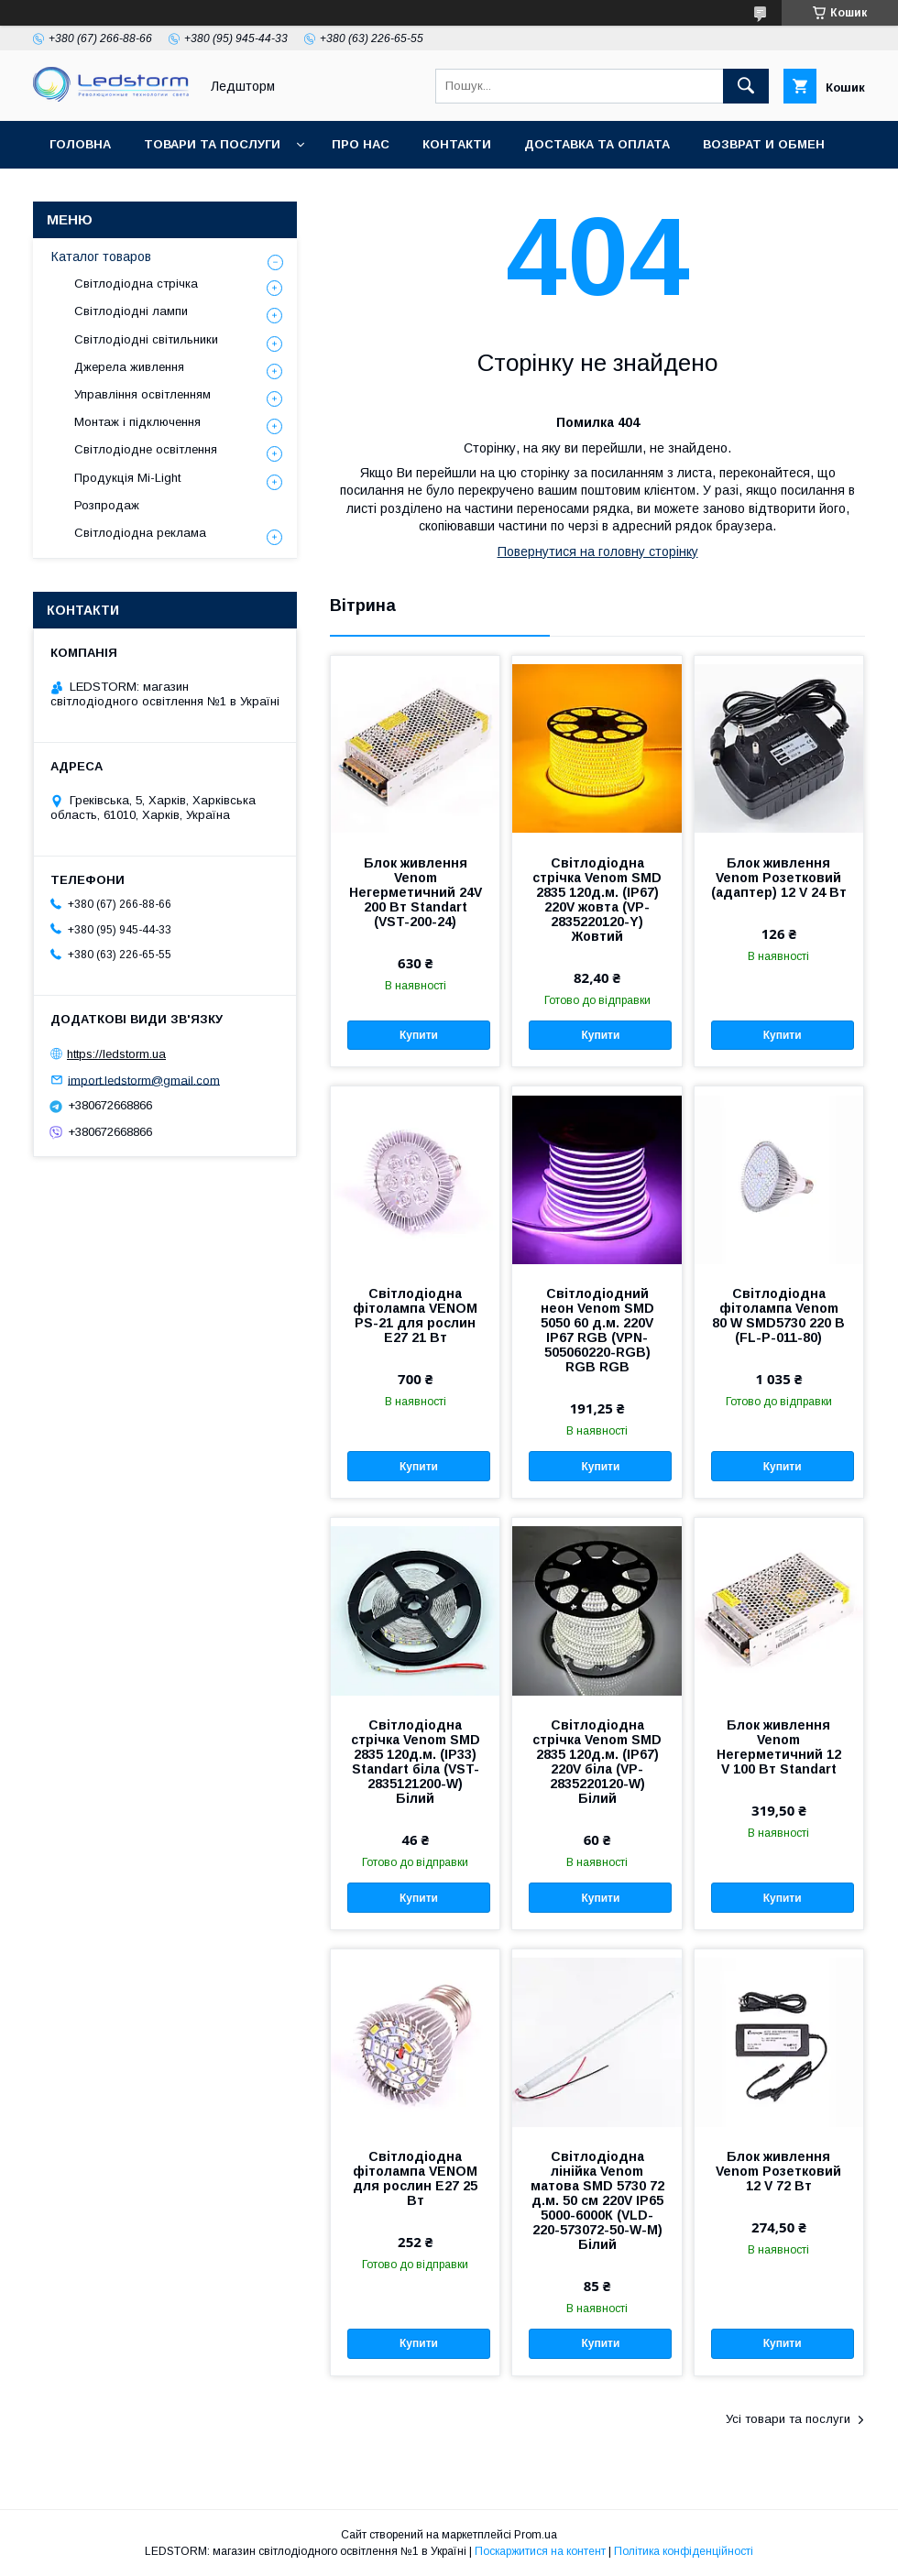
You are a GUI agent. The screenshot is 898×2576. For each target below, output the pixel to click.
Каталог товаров (101, 256)
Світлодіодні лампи (131, 311)
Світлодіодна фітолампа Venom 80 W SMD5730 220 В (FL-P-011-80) (778, 1315)
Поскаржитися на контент (540, 2551)
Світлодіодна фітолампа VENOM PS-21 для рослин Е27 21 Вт (415, 1315)
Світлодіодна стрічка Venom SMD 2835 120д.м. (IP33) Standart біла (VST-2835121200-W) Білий (415, 1762)
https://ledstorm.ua (116, 1054)
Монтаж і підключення (137, 422)
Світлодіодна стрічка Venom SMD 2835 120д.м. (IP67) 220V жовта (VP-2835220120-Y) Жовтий (597, 900)
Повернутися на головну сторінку (598, 551)
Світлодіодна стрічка (136, 283)
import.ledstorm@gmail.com (144, 1079)
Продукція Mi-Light (127, 478)
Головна (80, 144)
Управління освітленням (142, 394)
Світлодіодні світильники (146, 339)
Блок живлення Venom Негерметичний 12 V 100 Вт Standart (779, 1747)
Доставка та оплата (597, 144)
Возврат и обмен (764, 144)
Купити (419, 1035)
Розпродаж (106, 505)
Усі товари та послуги (788, 2419)
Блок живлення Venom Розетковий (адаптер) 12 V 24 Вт (779, 878)
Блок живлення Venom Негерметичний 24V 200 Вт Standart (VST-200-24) (415, 892)
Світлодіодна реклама (140, 533)
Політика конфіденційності (683, 2551)
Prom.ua (535, 2534)
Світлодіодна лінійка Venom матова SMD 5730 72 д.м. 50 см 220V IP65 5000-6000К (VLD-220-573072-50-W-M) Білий (597, 2200)
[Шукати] (746, 86)
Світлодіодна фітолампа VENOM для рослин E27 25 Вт (415, 2178)
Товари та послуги (212, 144)
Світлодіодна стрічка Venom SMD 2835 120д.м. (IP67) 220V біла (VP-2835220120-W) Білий (597, 1762)
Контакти (456, 144)
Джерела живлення (129, 367)
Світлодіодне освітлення (145, 449)
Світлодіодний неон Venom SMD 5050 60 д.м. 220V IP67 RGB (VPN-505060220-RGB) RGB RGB (597, 1330)
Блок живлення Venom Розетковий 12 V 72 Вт (778, 2171)
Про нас (360, 144)
